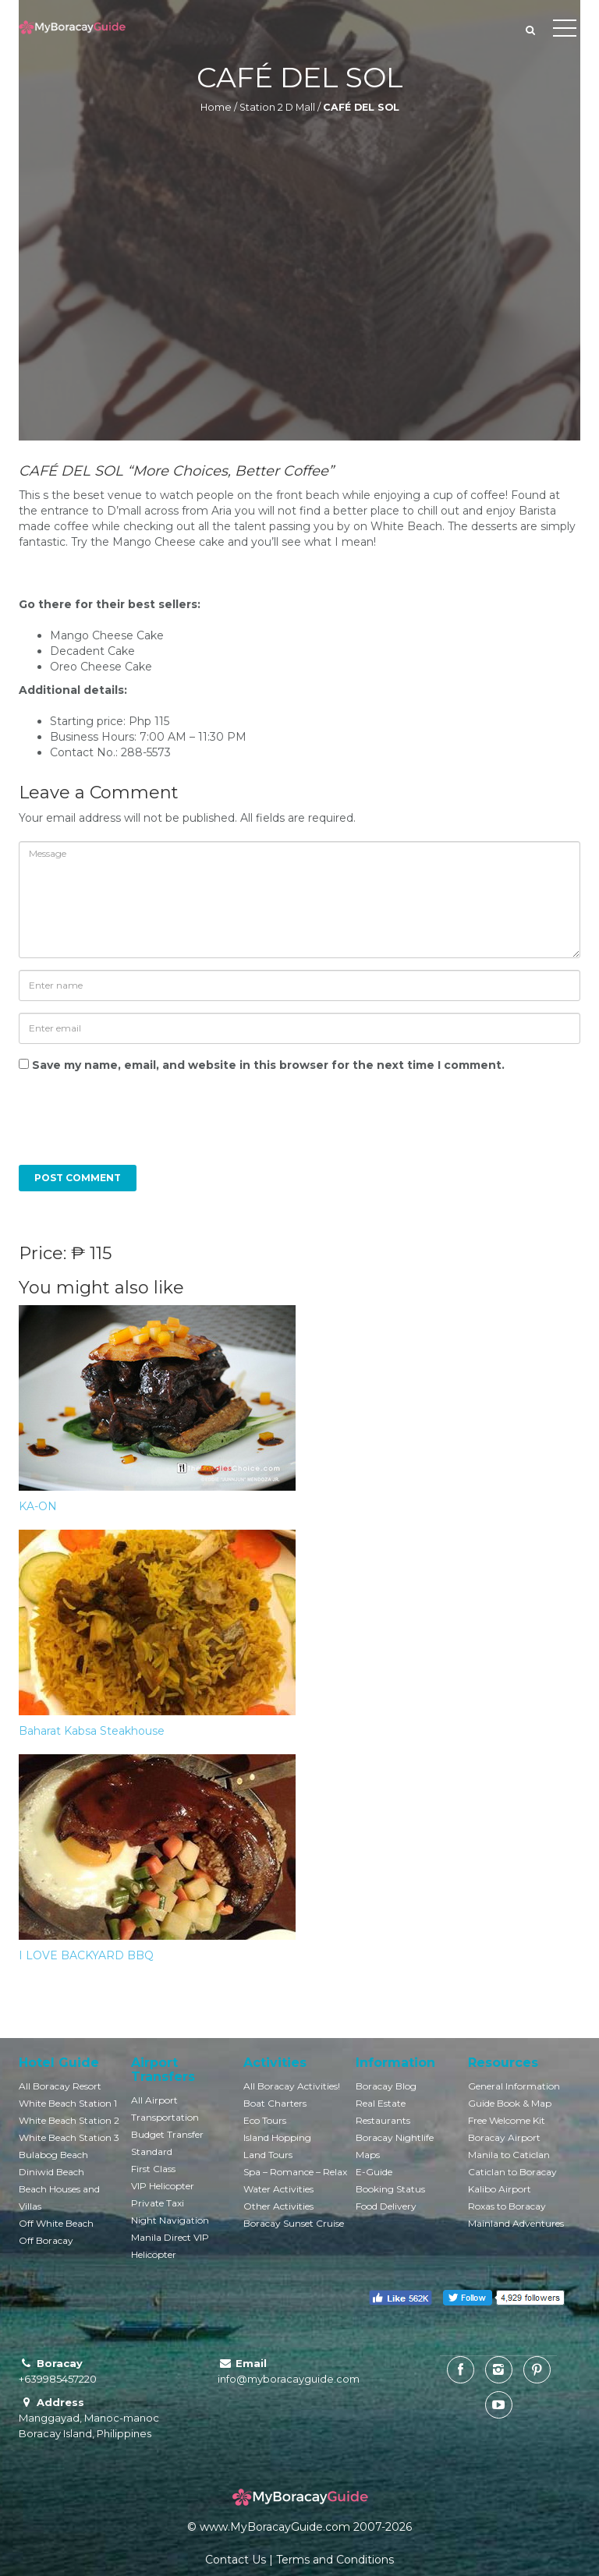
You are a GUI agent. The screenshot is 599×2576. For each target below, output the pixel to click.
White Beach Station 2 (69, 2120)
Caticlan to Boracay (512, 2172)
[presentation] (125, 1126)
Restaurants (383, 2120)
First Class (153, 2168)
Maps (368, 2154)
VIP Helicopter (162, 2186)
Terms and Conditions (335, 2560)
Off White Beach (56, 2223)
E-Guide (374, 2172)
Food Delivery (386, 2206)
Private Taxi (157, 2203)
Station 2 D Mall (277, 107)
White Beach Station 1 (68, 2103)
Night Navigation (170, 2220)
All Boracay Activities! (291, 2086)
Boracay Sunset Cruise (293, 2223)
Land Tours (267, 2154)
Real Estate (381, 2103)
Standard (151, 2151)
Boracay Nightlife (395, 2137)
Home (216, 107)
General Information (514, 2086)
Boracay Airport (504, 2137)
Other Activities (278, 2206)
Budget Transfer (167, 2134)
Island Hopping (277, 2137)
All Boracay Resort (60, 2086)
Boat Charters (275, 2103)
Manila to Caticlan (509, 2154)
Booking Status (390, 2189)
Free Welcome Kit (506, 2120)
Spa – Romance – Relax (295, 2172)
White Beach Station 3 (69, 2137)
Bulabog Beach (53, 2154)
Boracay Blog (386, 2086)
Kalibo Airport (499, 2189)
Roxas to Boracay (507, 2206)
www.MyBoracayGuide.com (275, 2527)
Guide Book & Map (509, 2103)
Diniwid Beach (51, 2172)
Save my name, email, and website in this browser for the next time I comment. (268, 1065)
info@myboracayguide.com (289, 2379)
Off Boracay (46, 2240)
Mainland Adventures (516, 2223)
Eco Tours (264, 2120)
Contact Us (235, 2560)
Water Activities (278, 2189)
